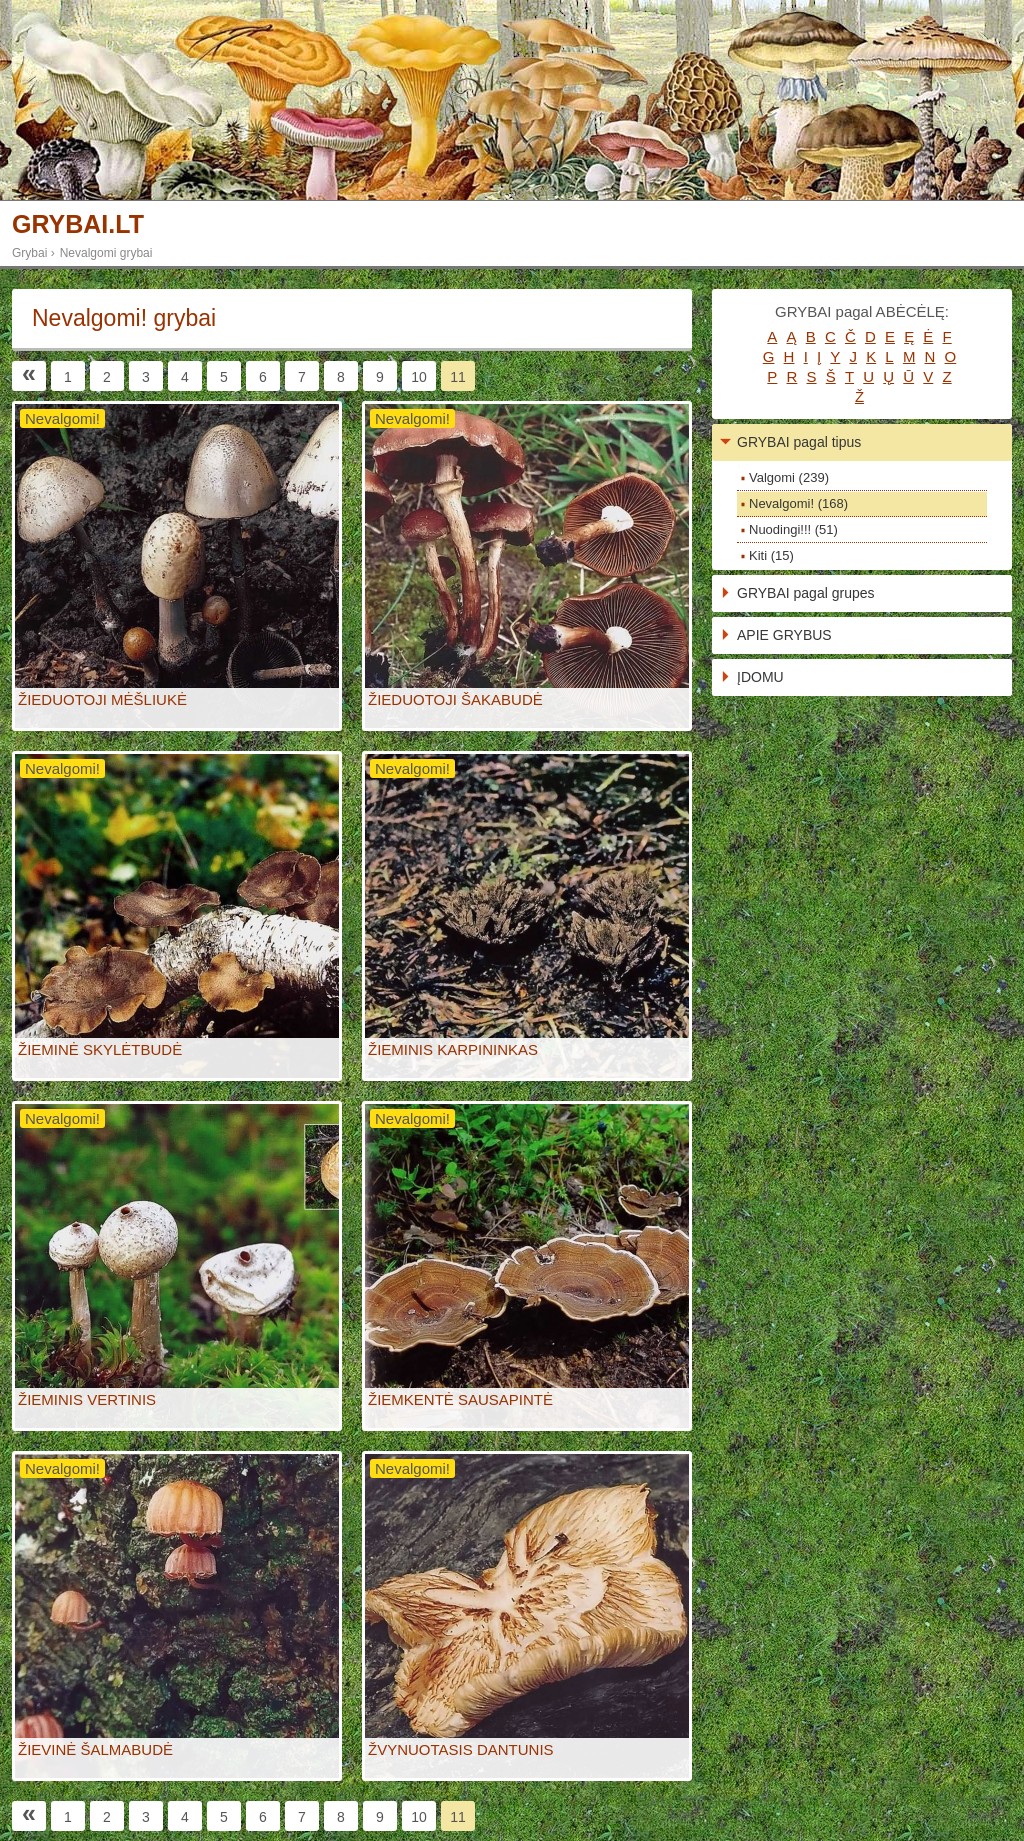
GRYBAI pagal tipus (799, 442)
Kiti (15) (771, 555)
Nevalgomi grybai (106, 253)
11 (458, 377)
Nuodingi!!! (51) (793, 529)
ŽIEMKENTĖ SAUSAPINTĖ (460, 1399)
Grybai (29, 253)
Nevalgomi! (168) (798, 503)
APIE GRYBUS (784, 635)
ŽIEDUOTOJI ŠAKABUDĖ (455, 699)
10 (419, 377)
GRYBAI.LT (78, 224)
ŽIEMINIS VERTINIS (87, 1399)
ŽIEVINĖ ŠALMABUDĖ (95, 1749)
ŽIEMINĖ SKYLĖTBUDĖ (100, 1049)
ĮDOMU (760, 677)
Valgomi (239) (789, 477)
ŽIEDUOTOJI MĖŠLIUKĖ (102, 699)
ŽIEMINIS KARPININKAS (453, 1049)
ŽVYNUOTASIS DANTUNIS (461, 1749)
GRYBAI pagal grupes (806, 593)
